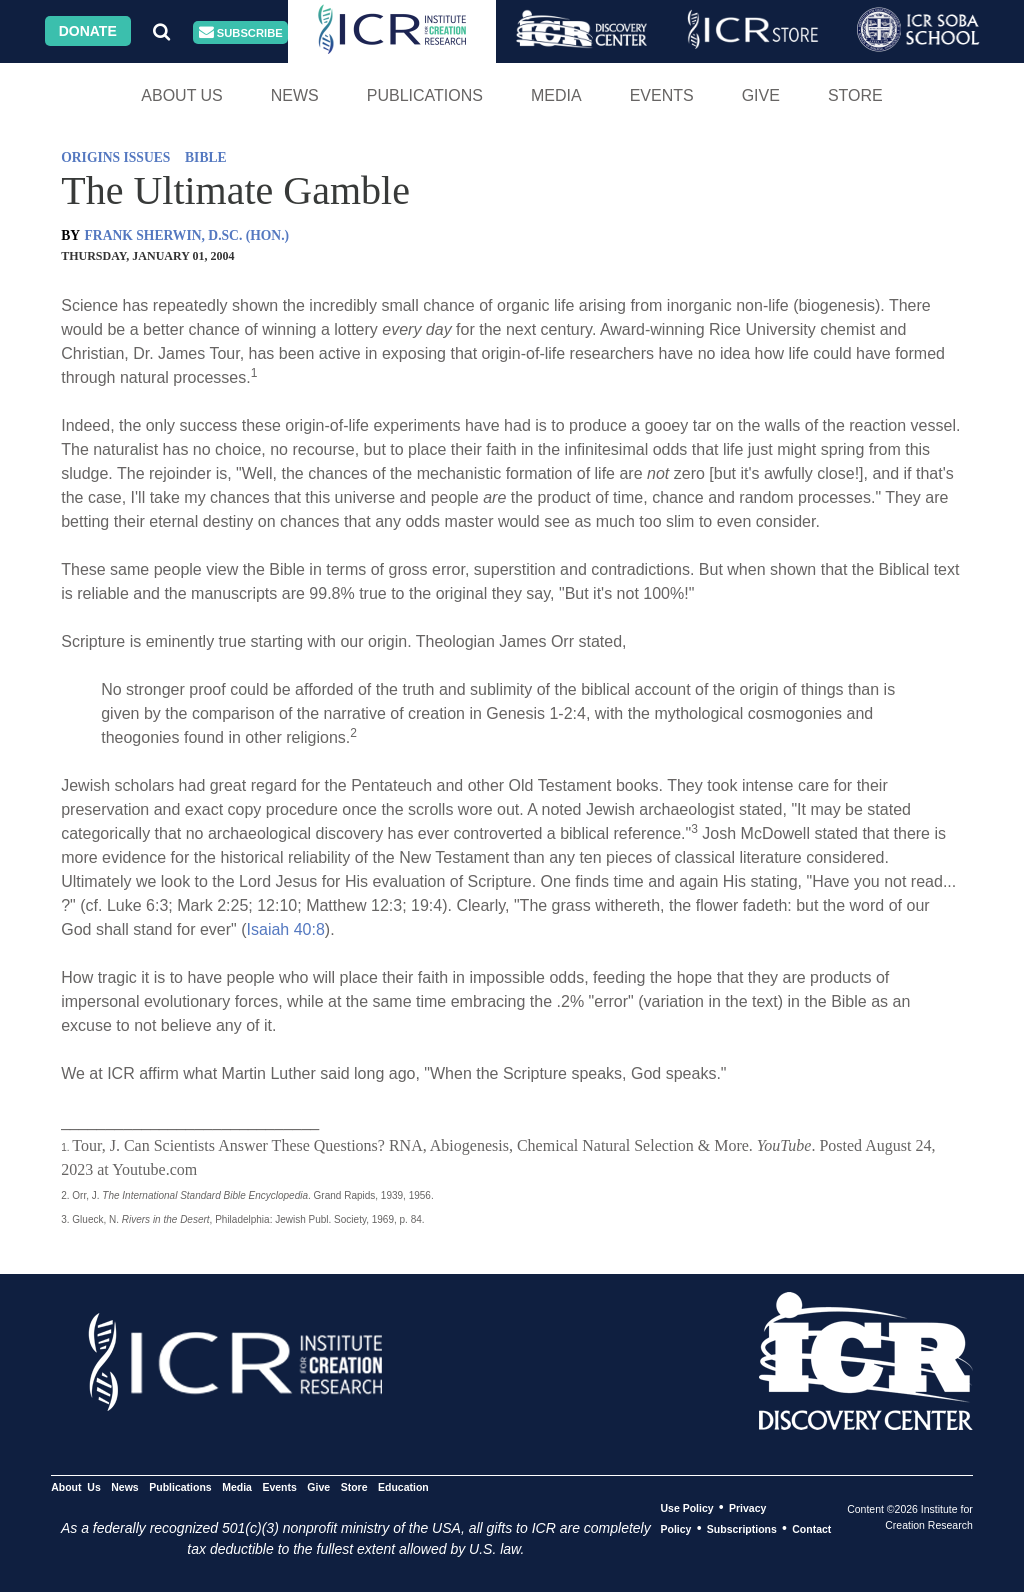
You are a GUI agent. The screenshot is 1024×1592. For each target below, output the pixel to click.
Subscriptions (742, 1529)
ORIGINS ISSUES (115, 157)
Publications (425, 95)
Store (855, 95)
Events (662, 95)
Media (556, 95)
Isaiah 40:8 (286, 929)
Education (403, 1487)
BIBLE (206, 157)
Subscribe (241, 32)
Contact (811, 1529)
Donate (88, 31)
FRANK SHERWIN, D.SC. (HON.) (187, 235)
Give (761, 95)
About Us (182, 95)
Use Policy (686, 1508)
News (295, 95)
